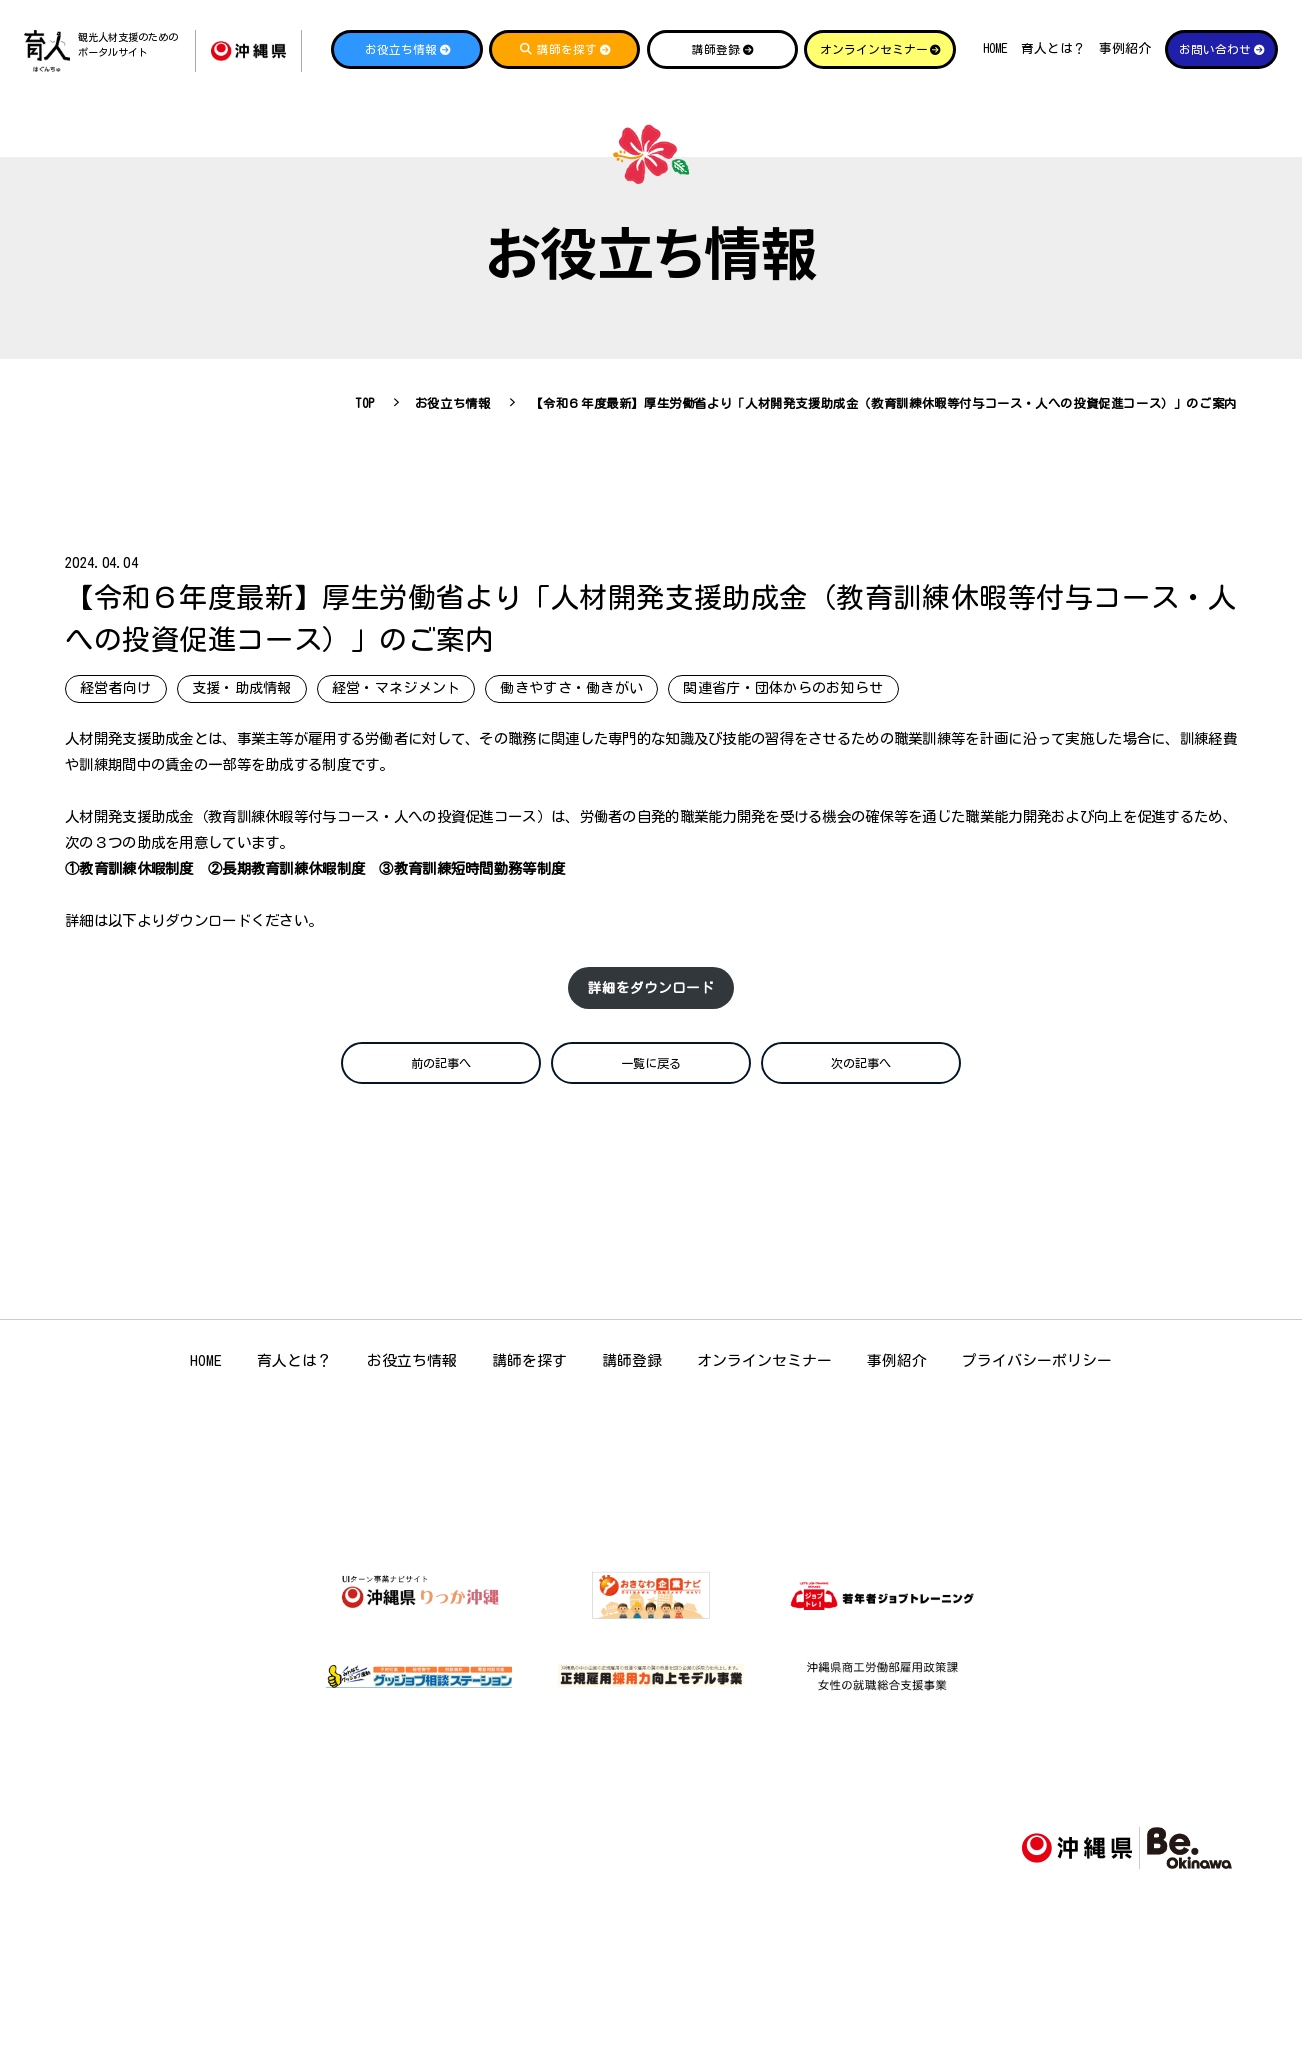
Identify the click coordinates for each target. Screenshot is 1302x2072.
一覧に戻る (651, 1078)
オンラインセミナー (764, 1379)
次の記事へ (861, 1078)
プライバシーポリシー (1037, 1379)
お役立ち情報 (412, 1379)
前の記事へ (441, 1078)
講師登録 (632, 1379)
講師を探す (529, 1379)
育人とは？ (1053, 48)
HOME (995, 48)
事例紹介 (1125, 48)
